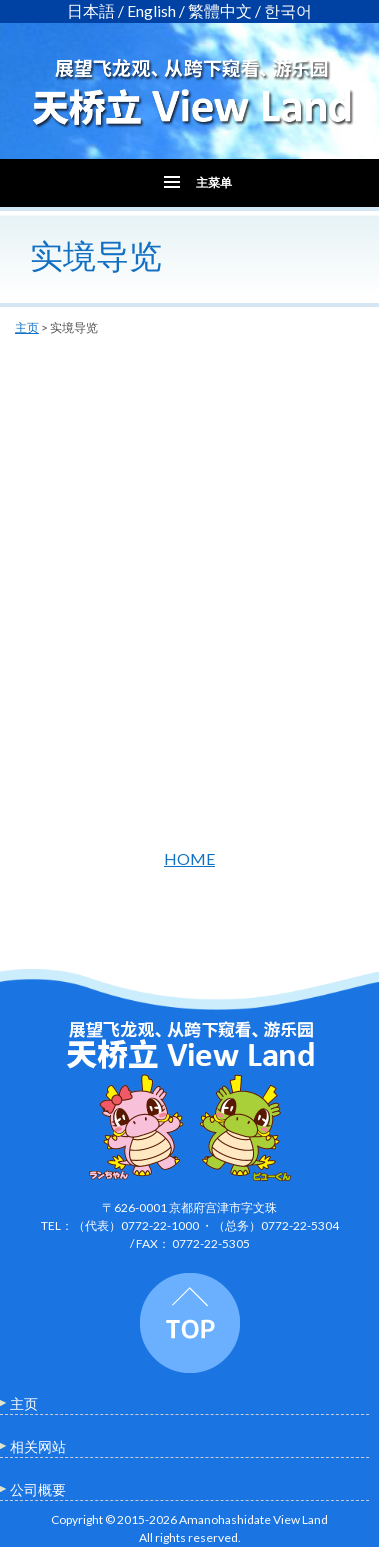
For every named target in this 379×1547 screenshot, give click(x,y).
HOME (189, 858)
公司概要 (38, 1489)
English (151, 11)
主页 (27, 327)
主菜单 (214, 182)
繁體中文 (220, 11)
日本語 (91, 11)
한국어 (288, 11)
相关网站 (38, 1446)
